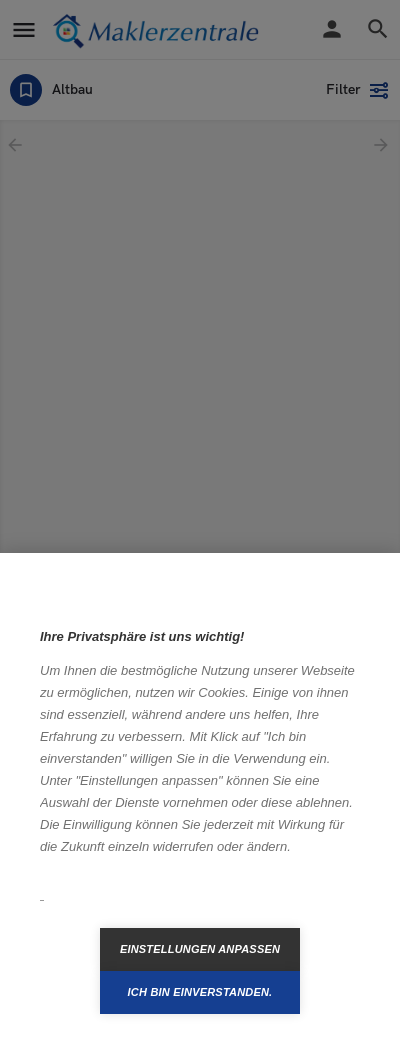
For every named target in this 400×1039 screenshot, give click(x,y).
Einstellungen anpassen (200, 949)
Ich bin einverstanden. (200, 992)
